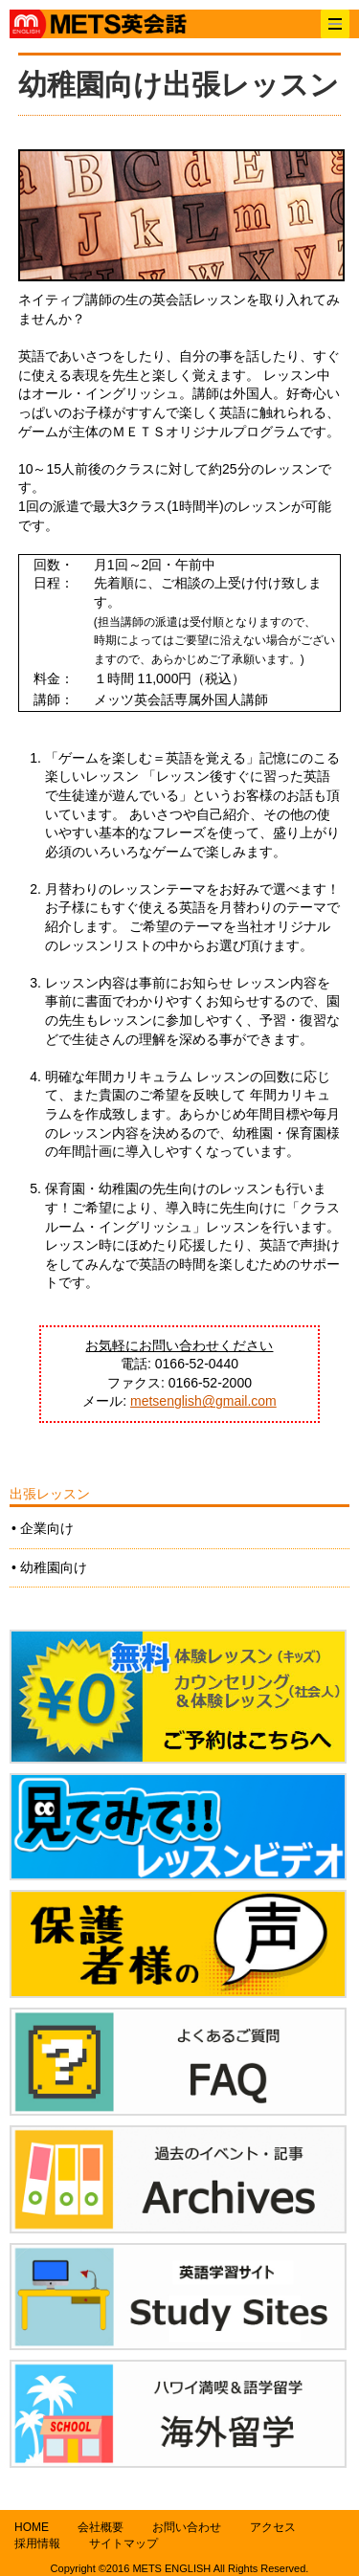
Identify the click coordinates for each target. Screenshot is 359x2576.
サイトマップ (123, 2543)
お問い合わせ (186, 2527)
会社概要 (100, 2527)
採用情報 (37, 2543)
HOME (31, 2527)
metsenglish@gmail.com (203, 1401)
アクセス (273, 2527)
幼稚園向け (53, 1567)
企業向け (47, 1528)
